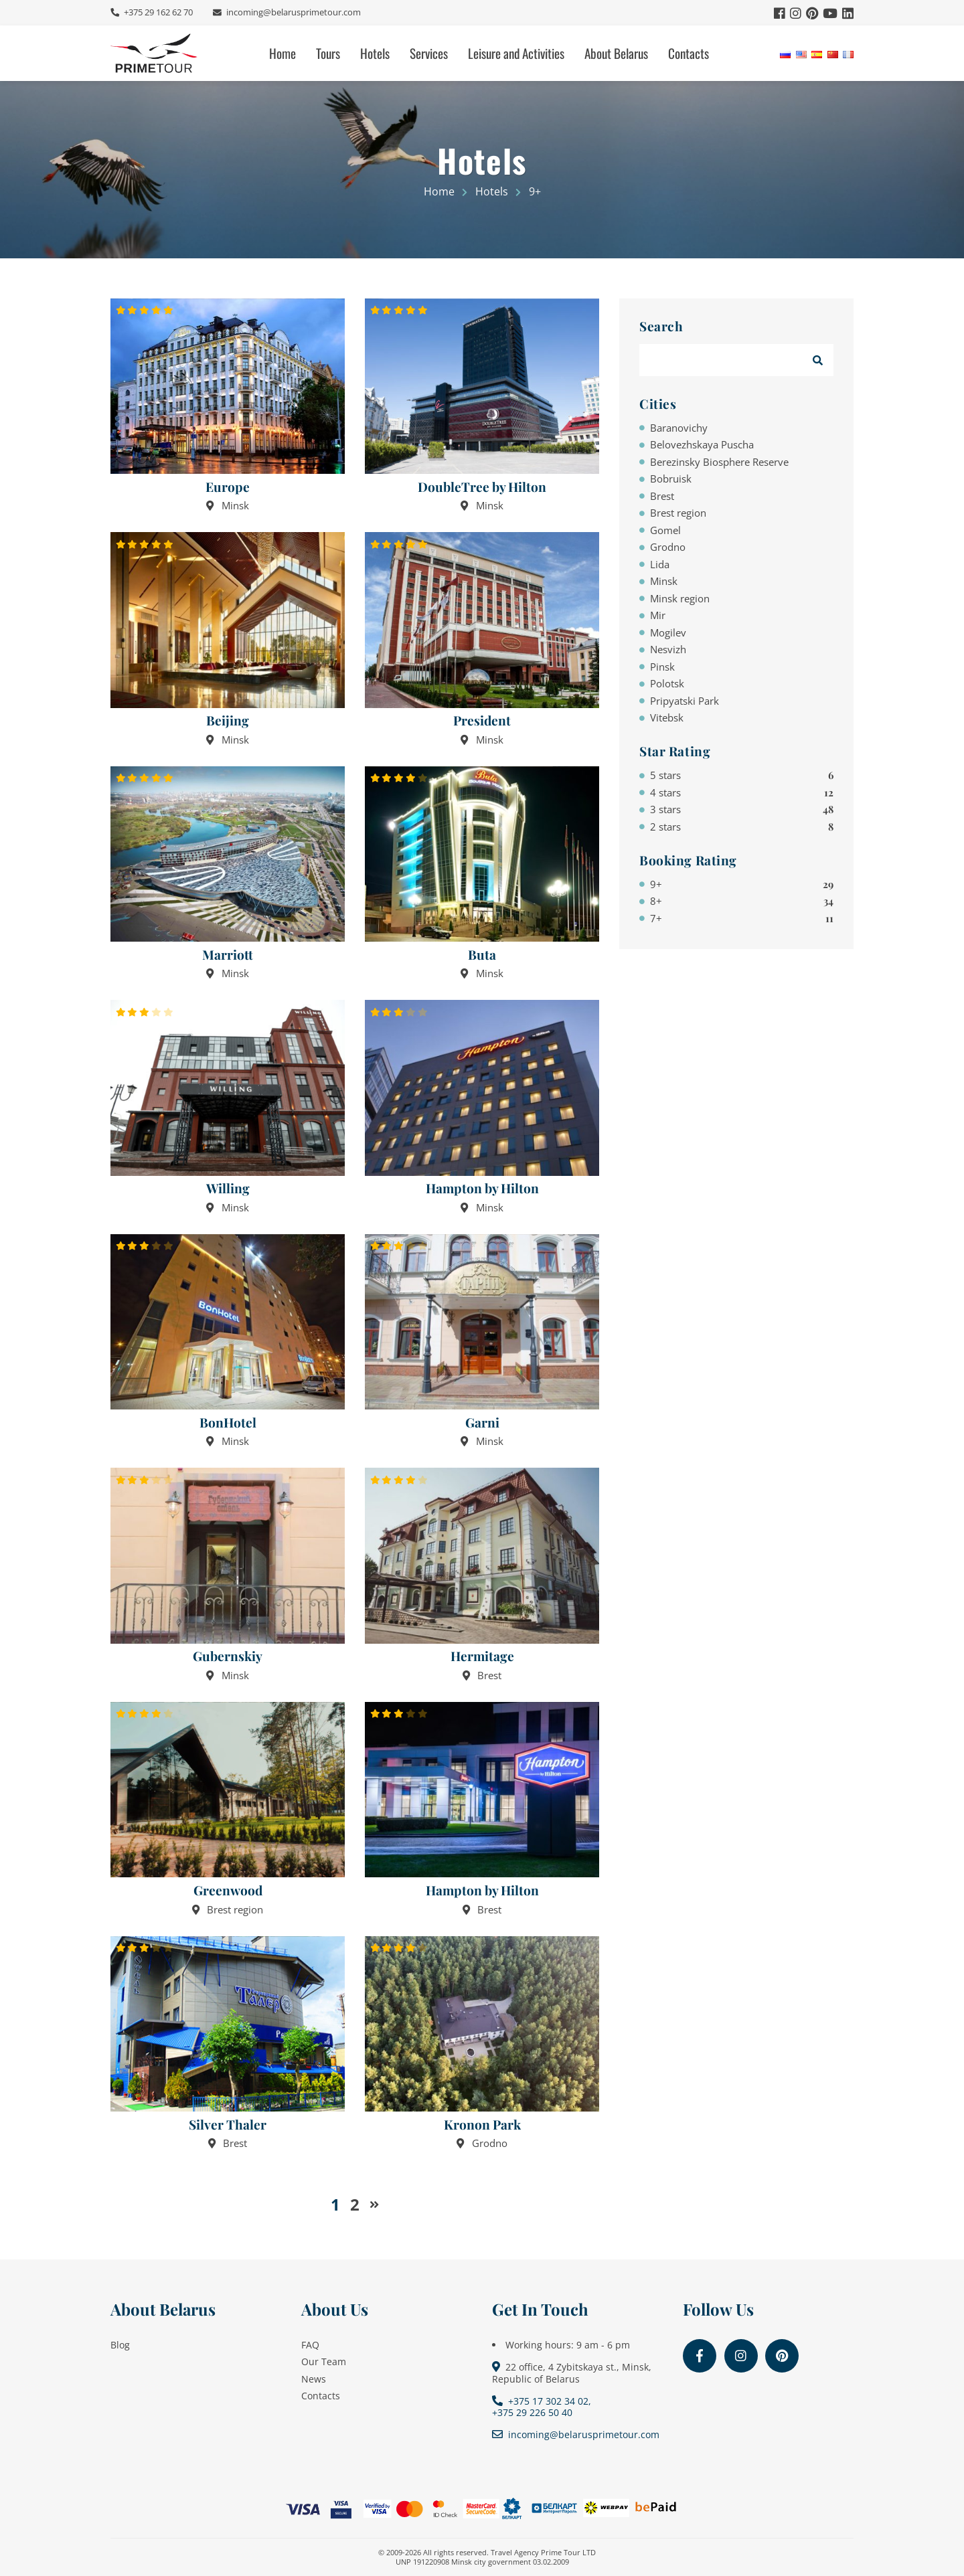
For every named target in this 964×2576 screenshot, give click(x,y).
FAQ (310, 2344)
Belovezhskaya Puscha (702, 444)
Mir (657, 615)
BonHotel (227, 1422)
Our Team (323, 2361)
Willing (228, 1188)
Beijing (227, 720)
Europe (228, 487)
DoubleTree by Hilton (482, 487)
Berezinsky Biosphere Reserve (719, 462)
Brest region (678, 513)
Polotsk (667, 683)
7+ (742, 918)
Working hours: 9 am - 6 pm (567, 2344)
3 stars (742, 809)
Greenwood (227, 1890)
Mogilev (668, 632)
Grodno (668, 547)
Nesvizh (668, 649)
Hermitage (482, 1656)
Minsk (663, 581)
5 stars (742, 775)
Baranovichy (679, 428)
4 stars (742, 792)
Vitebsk (667, 717)
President (482, 720)
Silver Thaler (227, 2124)
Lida (659, 564)
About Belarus (616, 53)
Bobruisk (671, 479)
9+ (742, 884)
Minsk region (680, 598)
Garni (482, 1422)
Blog (120, 2344)
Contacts (688, 53)
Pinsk (662, 667)
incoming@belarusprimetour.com (292, 12)
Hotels (375, 53)
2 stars (742, 827)
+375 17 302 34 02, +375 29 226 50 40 (541, 2407)
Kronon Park (482, 2124)
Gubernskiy (227, 1656)
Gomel (665, 530)
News (313, 2379)
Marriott (227, 954)
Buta (482, 954)
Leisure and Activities (516, 53)
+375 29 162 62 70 (157, 12)
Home (282, 53)
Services (429, 53)
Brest (662, 496)
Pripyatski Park (684, 701)
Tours (328, 53)
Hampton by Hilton (482, 1188)
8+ (742, 901)
